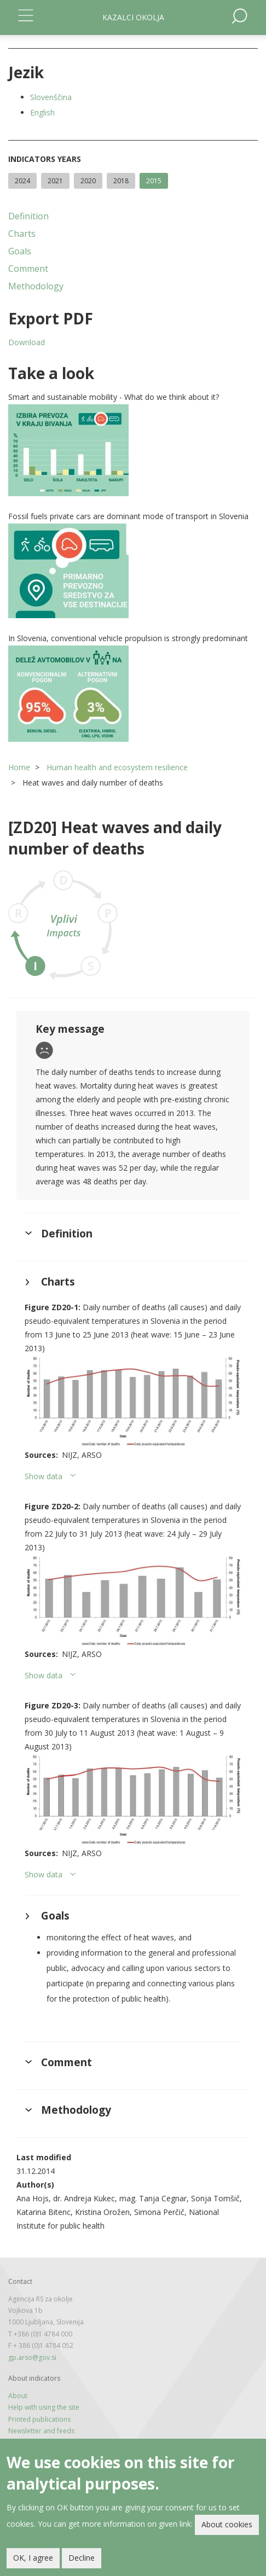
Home (19, 767)
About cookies (226, 2524)
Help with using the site (43, 2407)
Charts (22, 234)
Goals (19, 251)
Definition (28, 216)
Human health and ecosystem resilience (117, 767)
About (17, 2395)
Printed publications (39, 2419)
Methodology (35, 286)
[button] (133, 450)
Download (26, 342)
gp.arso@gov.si (32, 2357)
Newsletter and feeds (41, 2430)
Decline (81, 2557)
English (42, 112)
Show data (43, 1476)
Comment (28, 269)
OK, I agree (33, 2557)
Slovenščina (51, 97)
